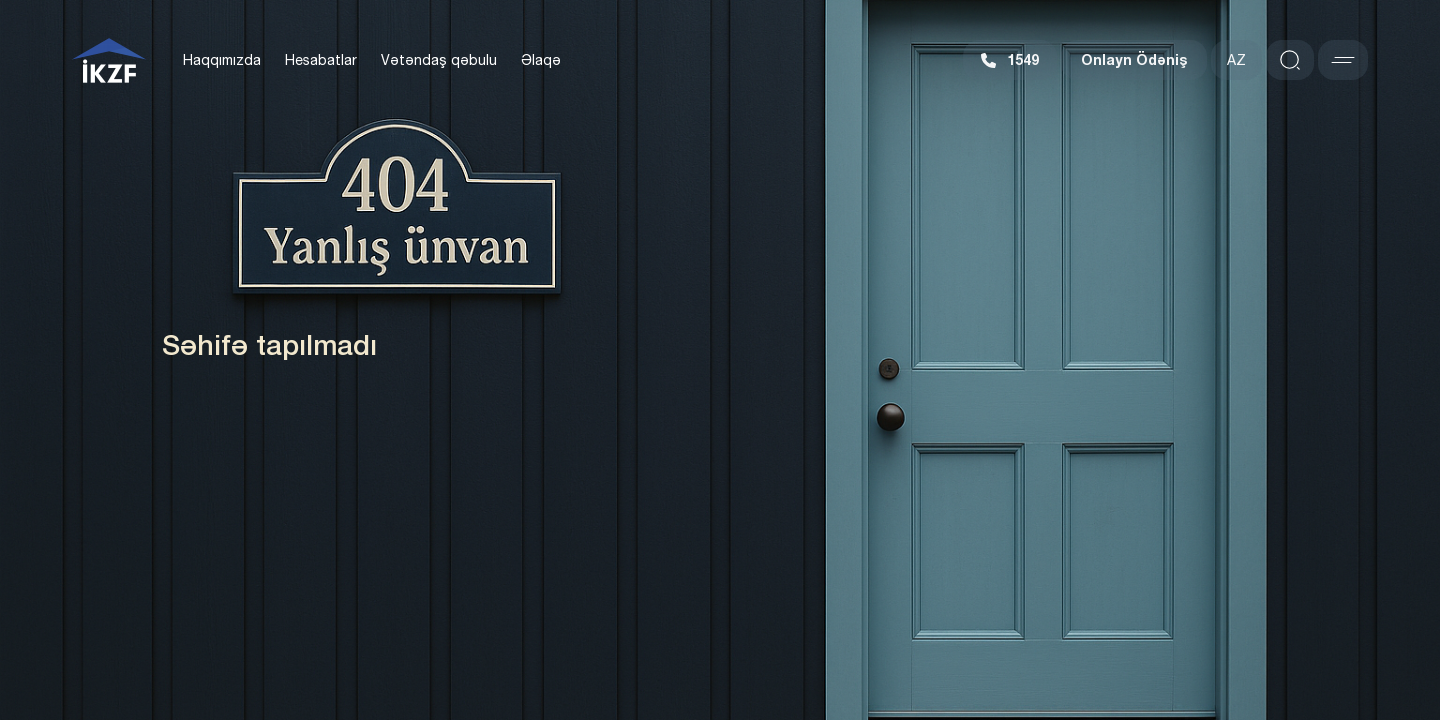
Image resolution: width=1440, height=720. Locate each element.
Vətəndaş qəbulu (439, 60)
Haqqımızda (222, 60)
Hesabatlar (321, 60)
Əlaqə (541, 60)
